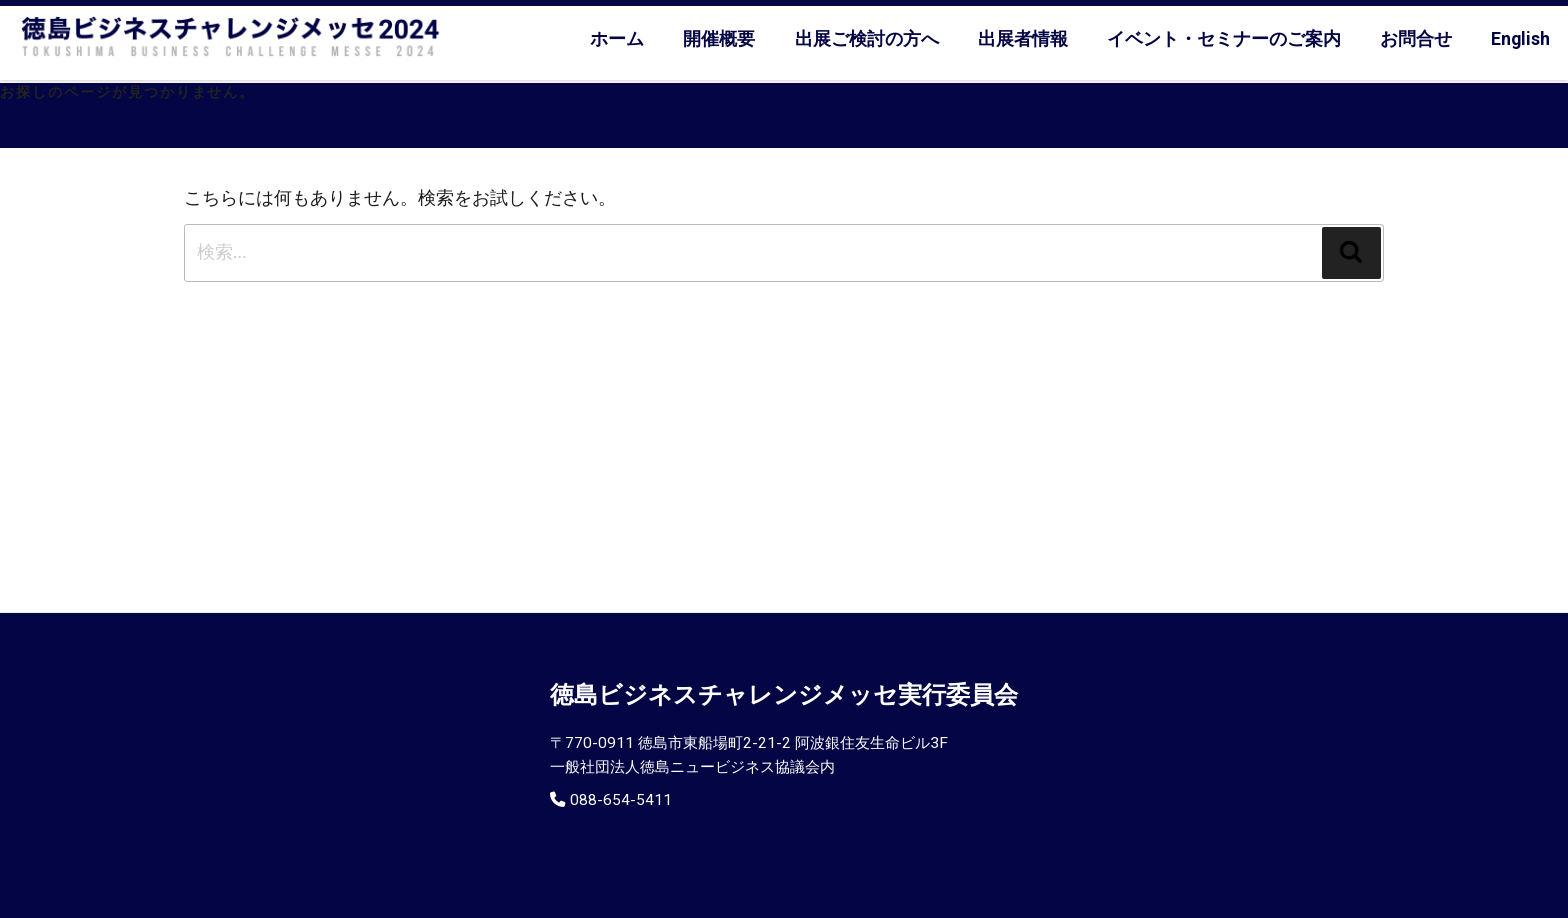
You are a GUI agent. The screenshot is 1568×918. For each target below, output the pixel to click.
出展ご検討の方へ (867, 39)
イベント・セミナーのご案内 (1224, 39)
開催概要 (719, 39)
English (1520, 39)
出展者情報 (1023, 39)
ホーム (617, 39)
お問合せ (1416, 39)
